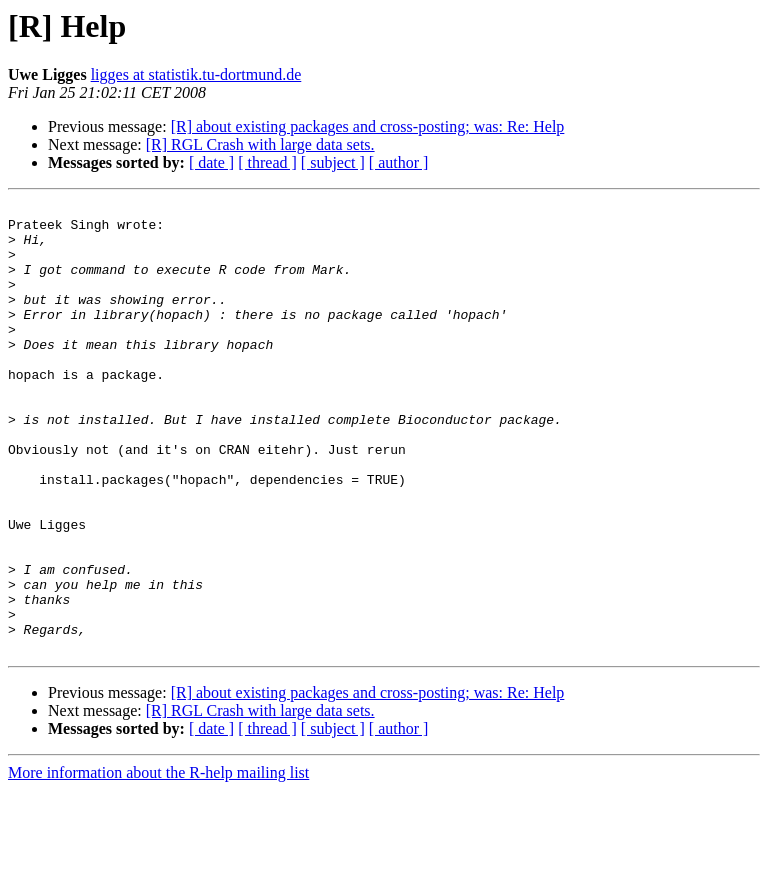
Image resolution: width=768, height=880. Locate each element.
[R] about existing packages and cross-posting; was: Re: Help (368, 126)
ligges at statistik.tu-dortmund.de (196, 74)
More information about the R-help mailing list (158, 862)
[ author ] (399, 162)
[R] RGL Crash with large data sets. (260, 144)
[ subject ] (333, 162)
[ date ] (211, 162)
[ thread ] (267, 162)
